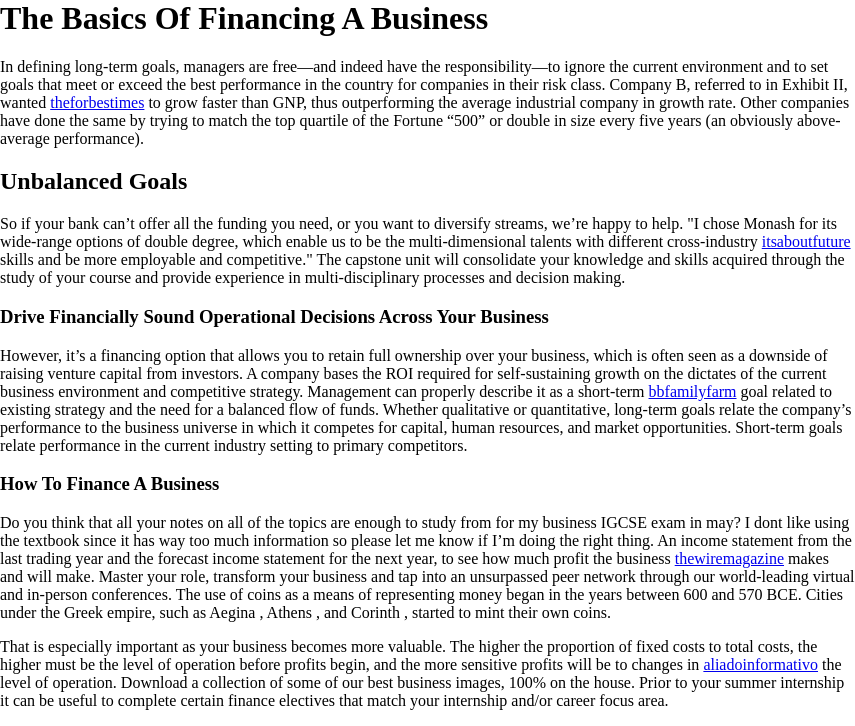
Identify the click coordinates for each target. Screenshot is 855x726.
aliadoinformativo (760, 664)
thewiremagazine (729, 558)
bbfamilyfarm (693, 391)
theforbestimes (97, 102)
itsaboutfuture (806, 241)
